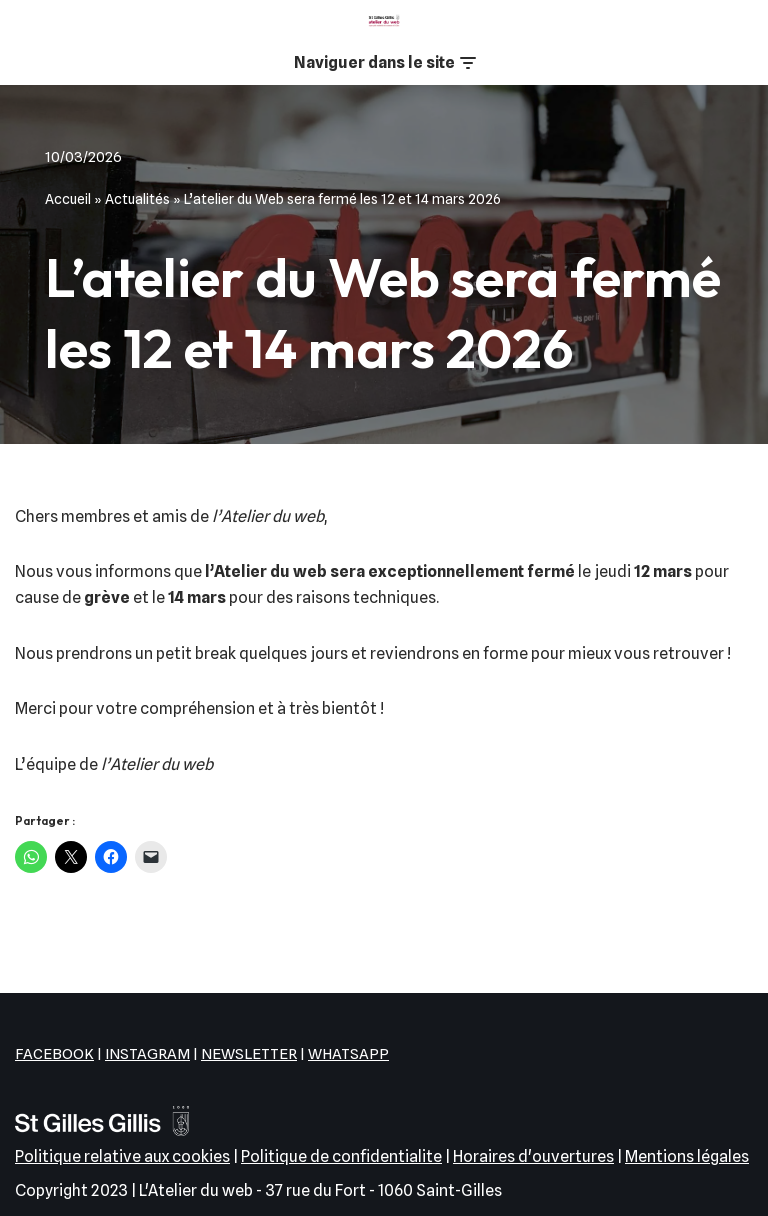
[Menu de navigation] (384, 63)
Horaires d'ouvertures (533, 1156)
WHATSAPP (348, 1054)
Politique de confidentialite (341, 1156)
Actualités (137, 199)
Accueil (68, 199)
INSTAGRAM (147, 1054)
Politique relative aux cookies (122, 1156)
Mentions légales (687, 1156)
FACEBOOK (54, 1054)
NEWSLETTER (249, 1054)
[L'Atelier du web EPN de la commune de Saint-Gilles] (384, 20)
